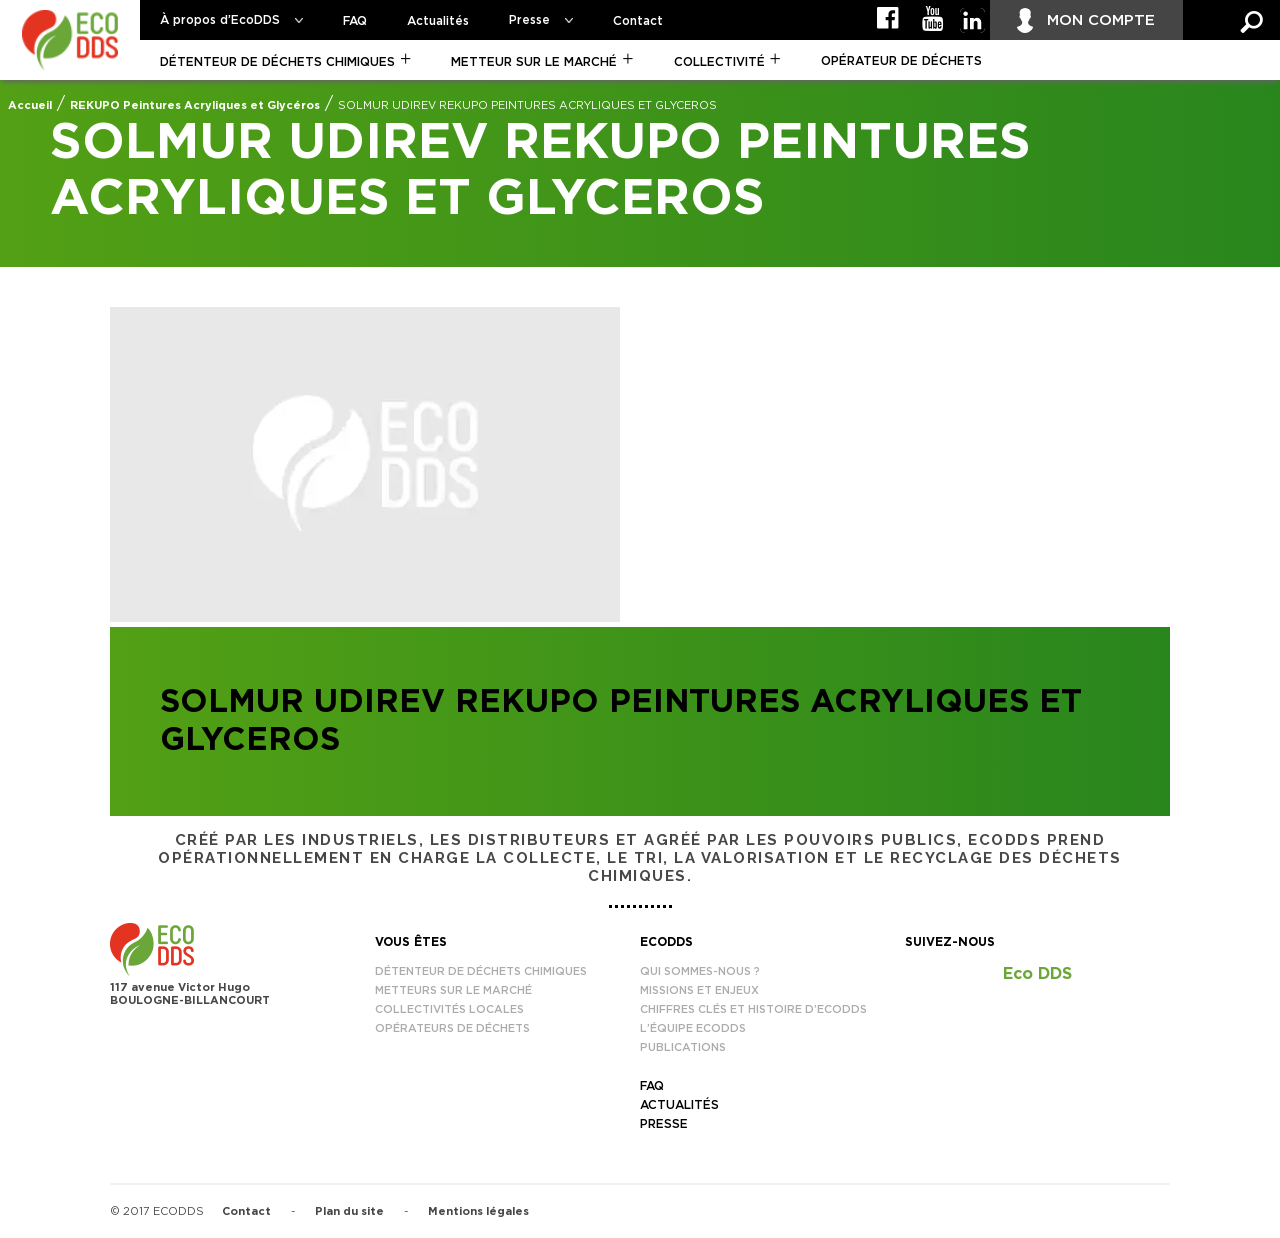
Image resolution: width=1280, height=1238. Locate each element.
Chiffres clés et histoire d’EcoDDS (753, 1009)
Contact (638, 21)
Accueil (30, 105)
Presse (529, 20)
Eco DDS (1037, 974)
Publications (683, 1047)
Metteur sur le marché (534, 62)
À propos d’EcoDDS (220, 20)
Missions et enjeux (699, 990)
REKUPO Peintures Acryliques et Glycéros (195, 105)
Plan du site (349, 1211)
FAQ (355, 21)
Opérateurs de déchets (452, 1028)
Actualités (438, 21)
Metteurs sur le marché (453, 990)
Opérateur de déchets (901, 61)
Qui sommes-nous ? (700, 971)
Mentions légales (478, 1211)
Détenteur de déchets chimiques (277, 62)
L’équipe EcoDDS (693, 1028)
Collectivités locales (449, 1009)
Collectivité (719, 62)
